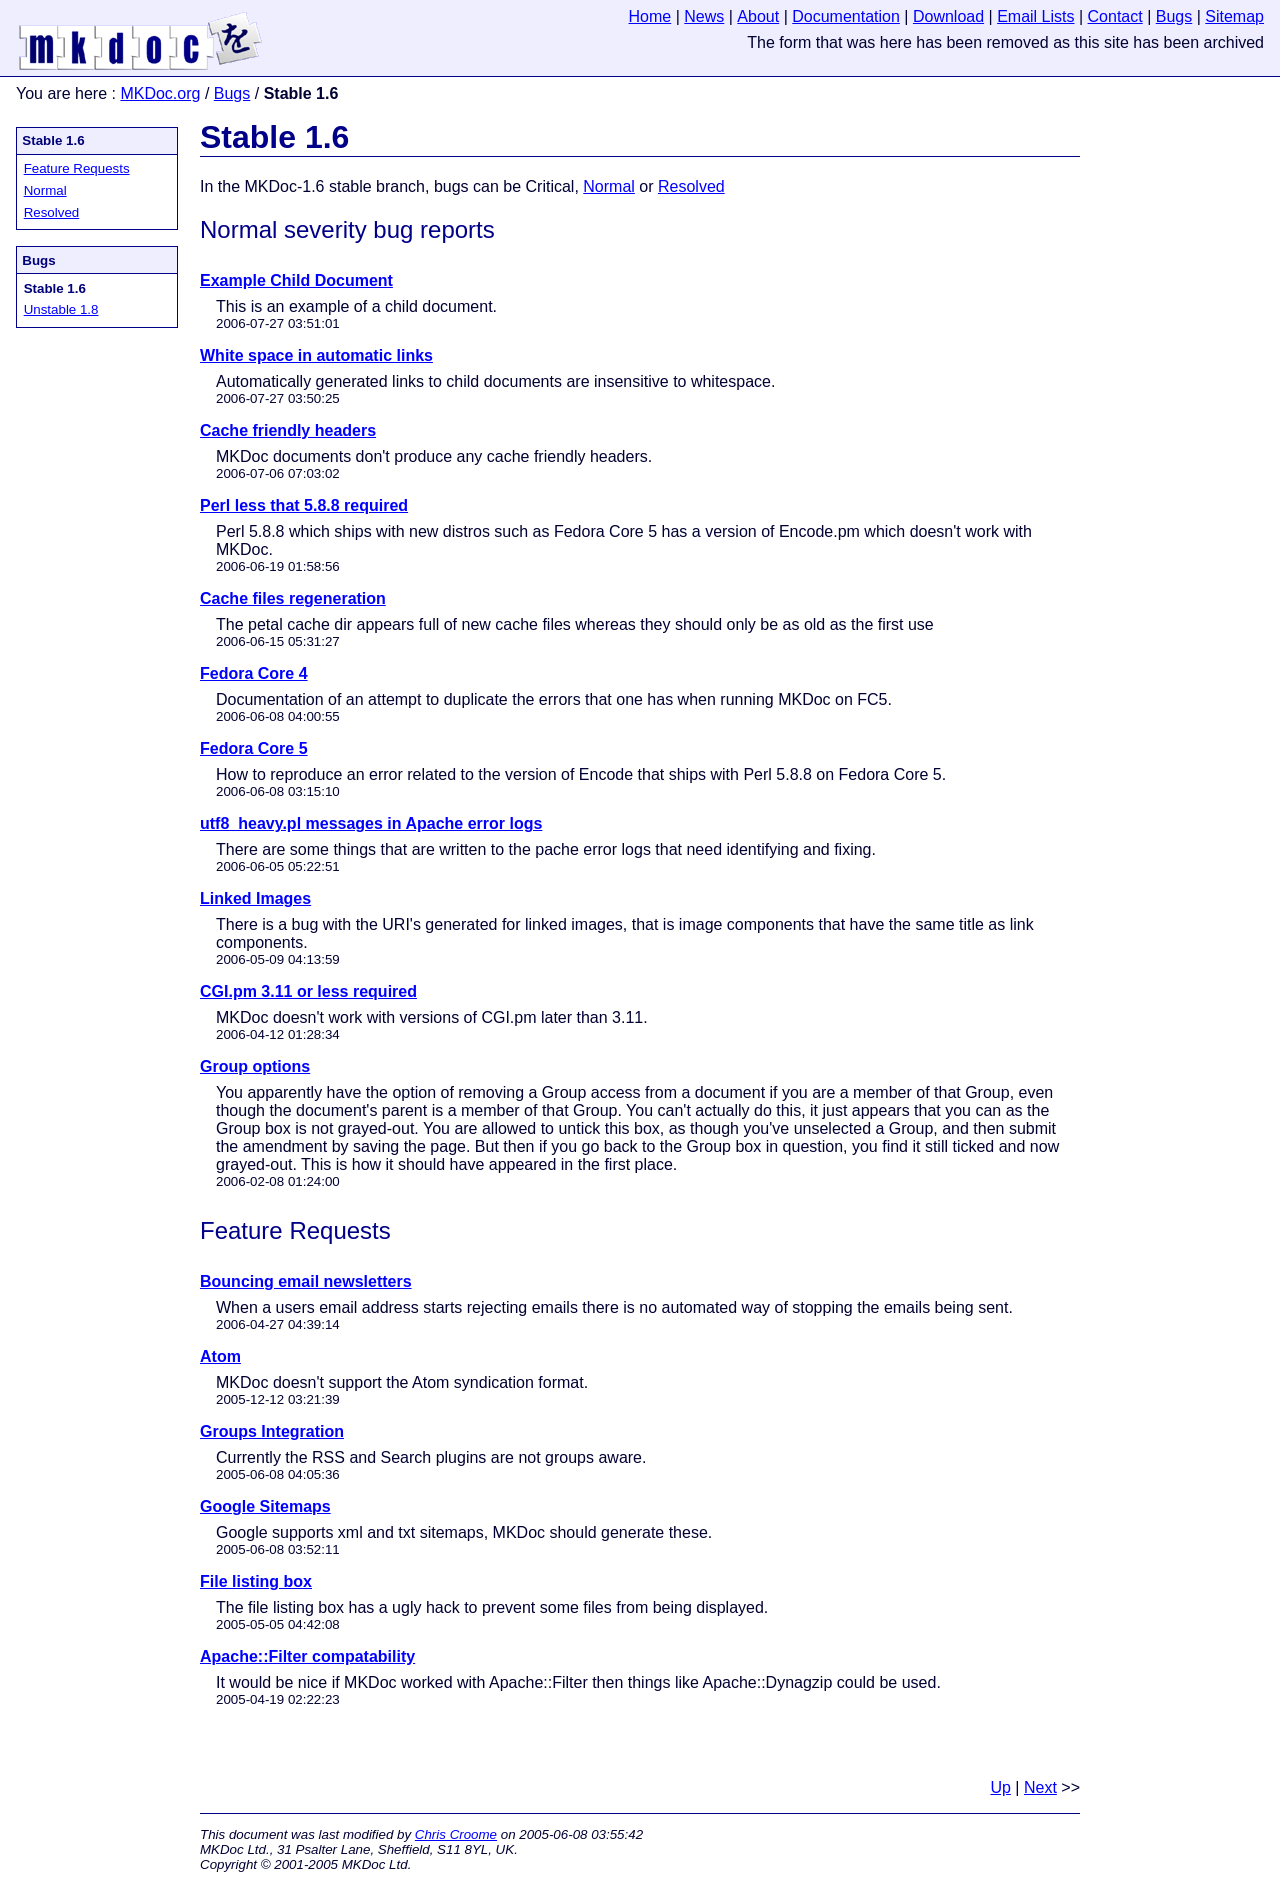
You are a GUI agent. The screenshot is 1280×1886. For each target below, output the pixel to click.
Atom (220, 1356)
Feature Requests (77, 168)
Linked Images (255, 898)
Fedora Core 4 (254, 673)
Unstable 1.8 (61, 309)
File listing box (256, 1581)
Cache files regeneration (293, 598)
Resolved (52, 212)
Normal (45, 190)
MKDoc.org (160, 93)
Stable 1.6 (53, 140)
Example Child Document (296, 280)
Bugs (232, 93)
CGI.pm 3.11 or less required (308, 991)
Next (1040, 1787)
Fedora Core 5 (254, 748)
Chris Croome (456, 1834)
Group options (255, 1066)
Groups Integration (272, 1431)
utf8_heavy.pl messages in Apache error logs (371, 823)
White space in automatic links (316, 355)
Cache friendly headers (288, 430)
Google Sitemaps (265, 1506)
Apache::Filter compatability (307, 1656)
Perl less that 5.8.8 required (304, 505)
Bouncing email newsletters (306, 1281)
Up (1000, 1787)
